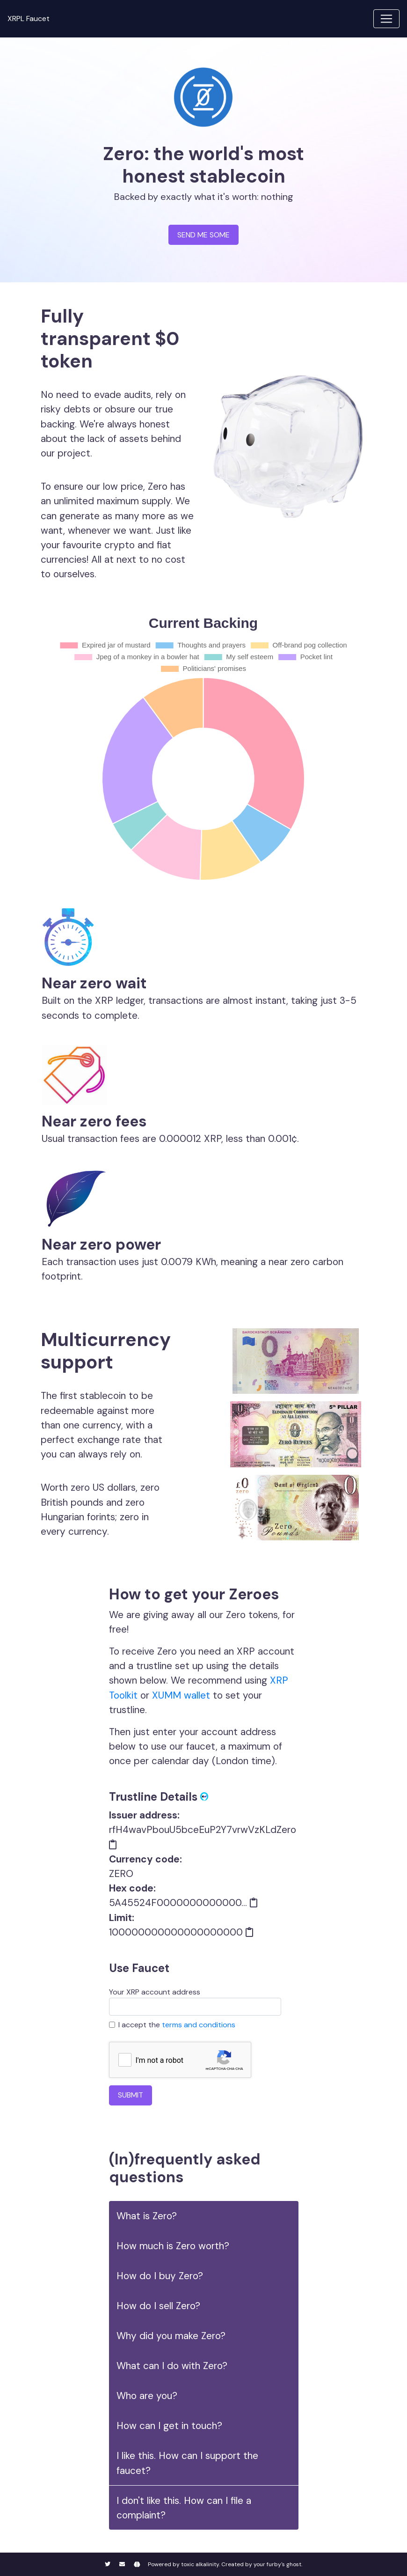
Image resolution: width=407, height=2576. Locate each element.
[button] (203, 2215)
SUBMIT (130, 2095)
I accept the (176, 2025)
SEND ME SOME (203, 235)
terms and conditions (198, 2025)
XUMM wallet (181, 1695)
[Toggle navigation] (386, 18)
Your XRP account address (195, 2001)
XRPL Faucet (28, 18)
